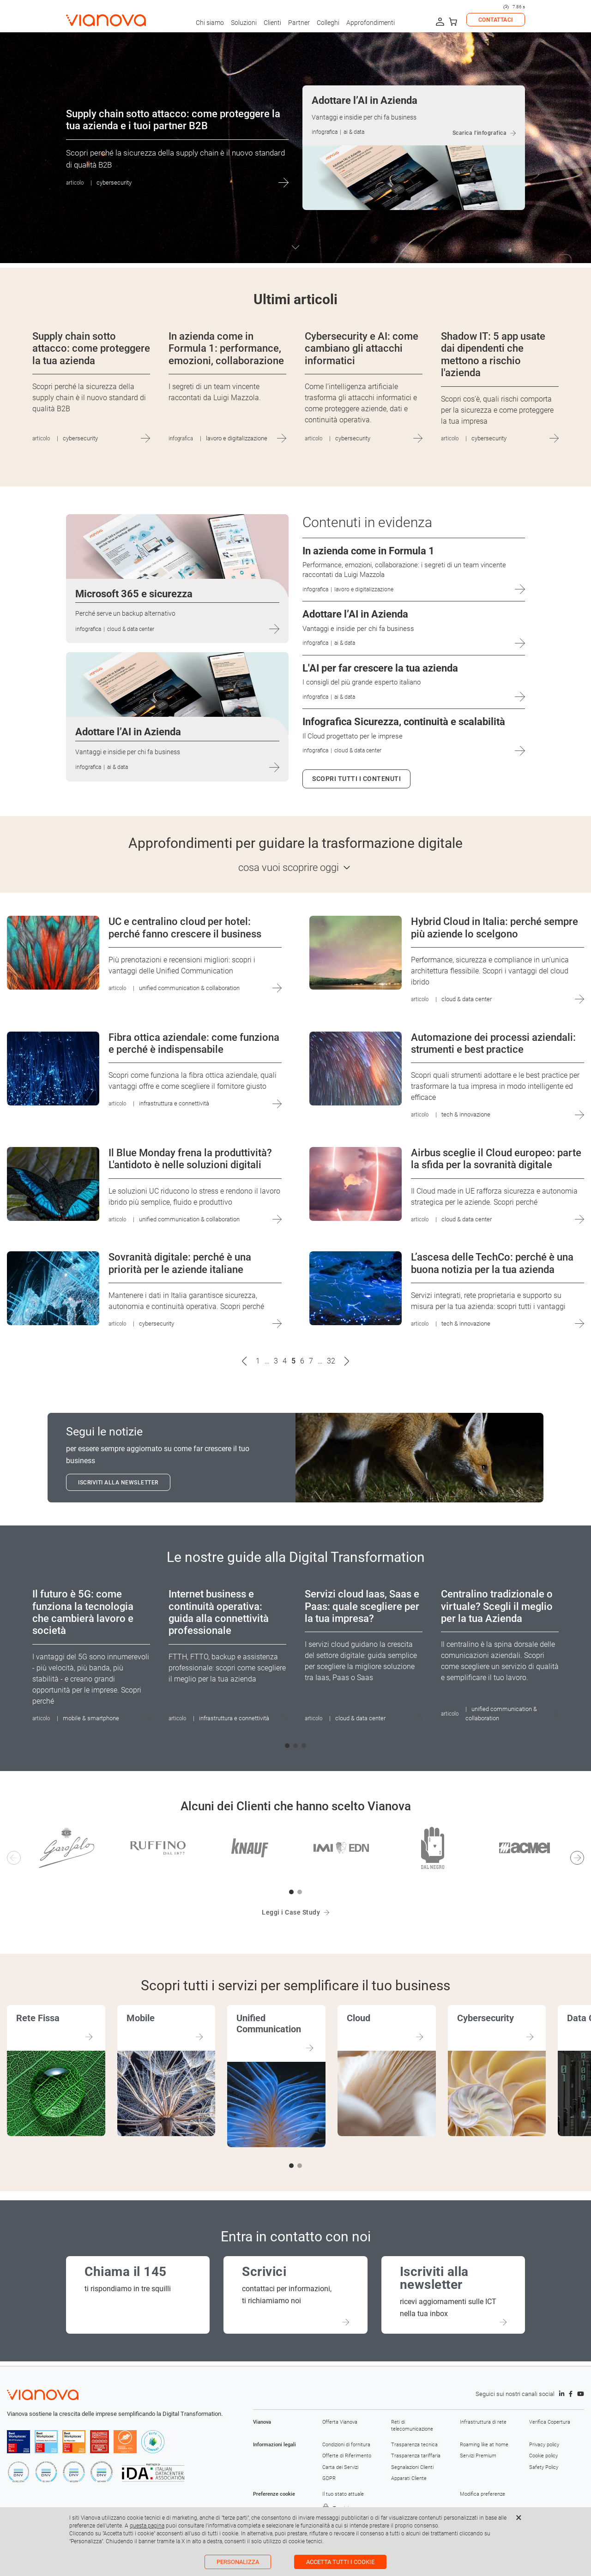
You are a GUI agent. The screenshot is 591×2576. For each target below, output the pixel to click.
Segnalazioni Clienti (412, 2467)
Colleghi (328, 22)
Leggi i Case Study (291, 1912)
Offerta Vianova (339, 2422)
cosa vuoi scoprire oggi (288, 867)
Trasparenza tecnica (414, 2445)
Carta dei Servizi (340, 2467)
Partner (299, 22)
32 (331, 1361)
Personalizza (238, 2561)
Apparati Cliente (409, 2478)
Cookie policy (543, 2456)
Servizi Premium (478, 2456)
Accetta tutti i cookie (340, 2561)
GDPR (329, 2478)
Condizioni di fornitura (346, 2445)
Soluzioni (244, 22)
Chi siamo (210, 22)
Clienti (272, 22)
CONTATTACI (495, 20)
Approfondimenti (370, 22)
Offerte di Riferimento (346, 2456)
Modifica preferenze (482, 2494)
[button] (287, 1745)
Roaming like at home (484, 2445)
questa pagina (147, 2525)
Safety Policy (543, 2467)
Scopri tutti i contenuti (356, 778)
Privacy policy (544, 2445)
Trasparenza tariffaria (415, 2456)
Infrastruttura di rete (483, 2422)
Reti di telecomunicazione (412, 2425)
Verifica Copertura (549, 2422)
